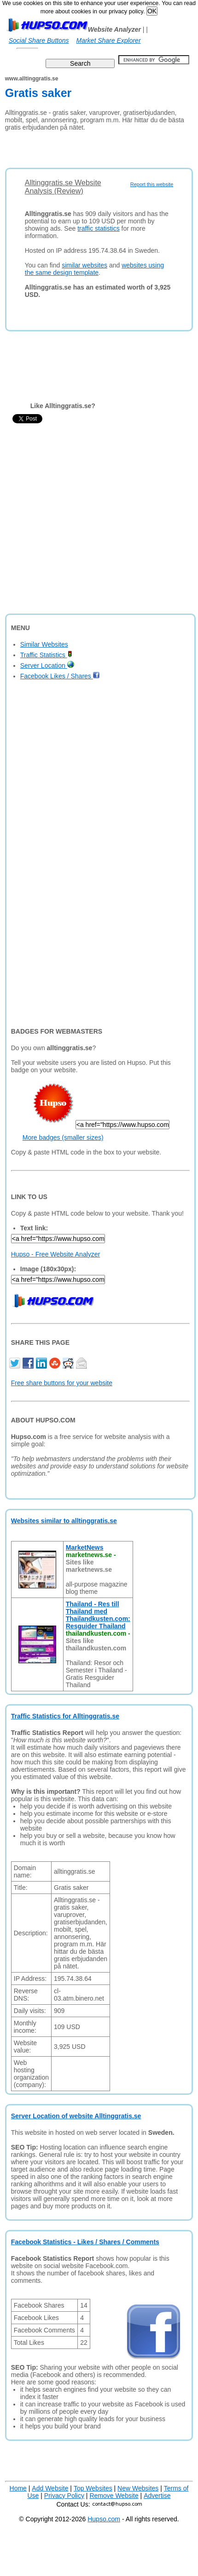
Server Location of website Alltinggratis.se (76, 2116)
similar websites (84, 265)
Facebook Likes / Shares (60, 676)
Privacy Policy (64, 2495)
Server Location (47, 665)
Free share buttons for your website (61, 1383)
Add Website (50, 2488)
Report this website (152, 184)
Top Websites (93, 2488)
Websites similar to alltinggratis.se (64, 1520)
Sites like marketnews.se (89, 1565)
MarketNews (85, 1547)
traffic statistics (98, 228)
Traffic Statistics (46, 655)
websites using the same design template (94, 269)
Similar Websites (44, 644)
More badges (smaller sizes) (63, 1137)
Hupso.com (103, 2519)
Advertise (157, 2495)
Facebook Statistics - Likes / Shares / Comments (85, 2242)
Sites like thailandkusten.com (96, 1644)
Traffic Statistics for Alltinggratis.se (65, 1716)
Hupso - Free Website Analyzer (55, 1254)
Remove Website (113, 2495)
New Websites (137, 2488)
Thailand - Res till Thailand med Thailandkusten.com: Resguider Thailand (98, 1615)
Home (18, 2488)
